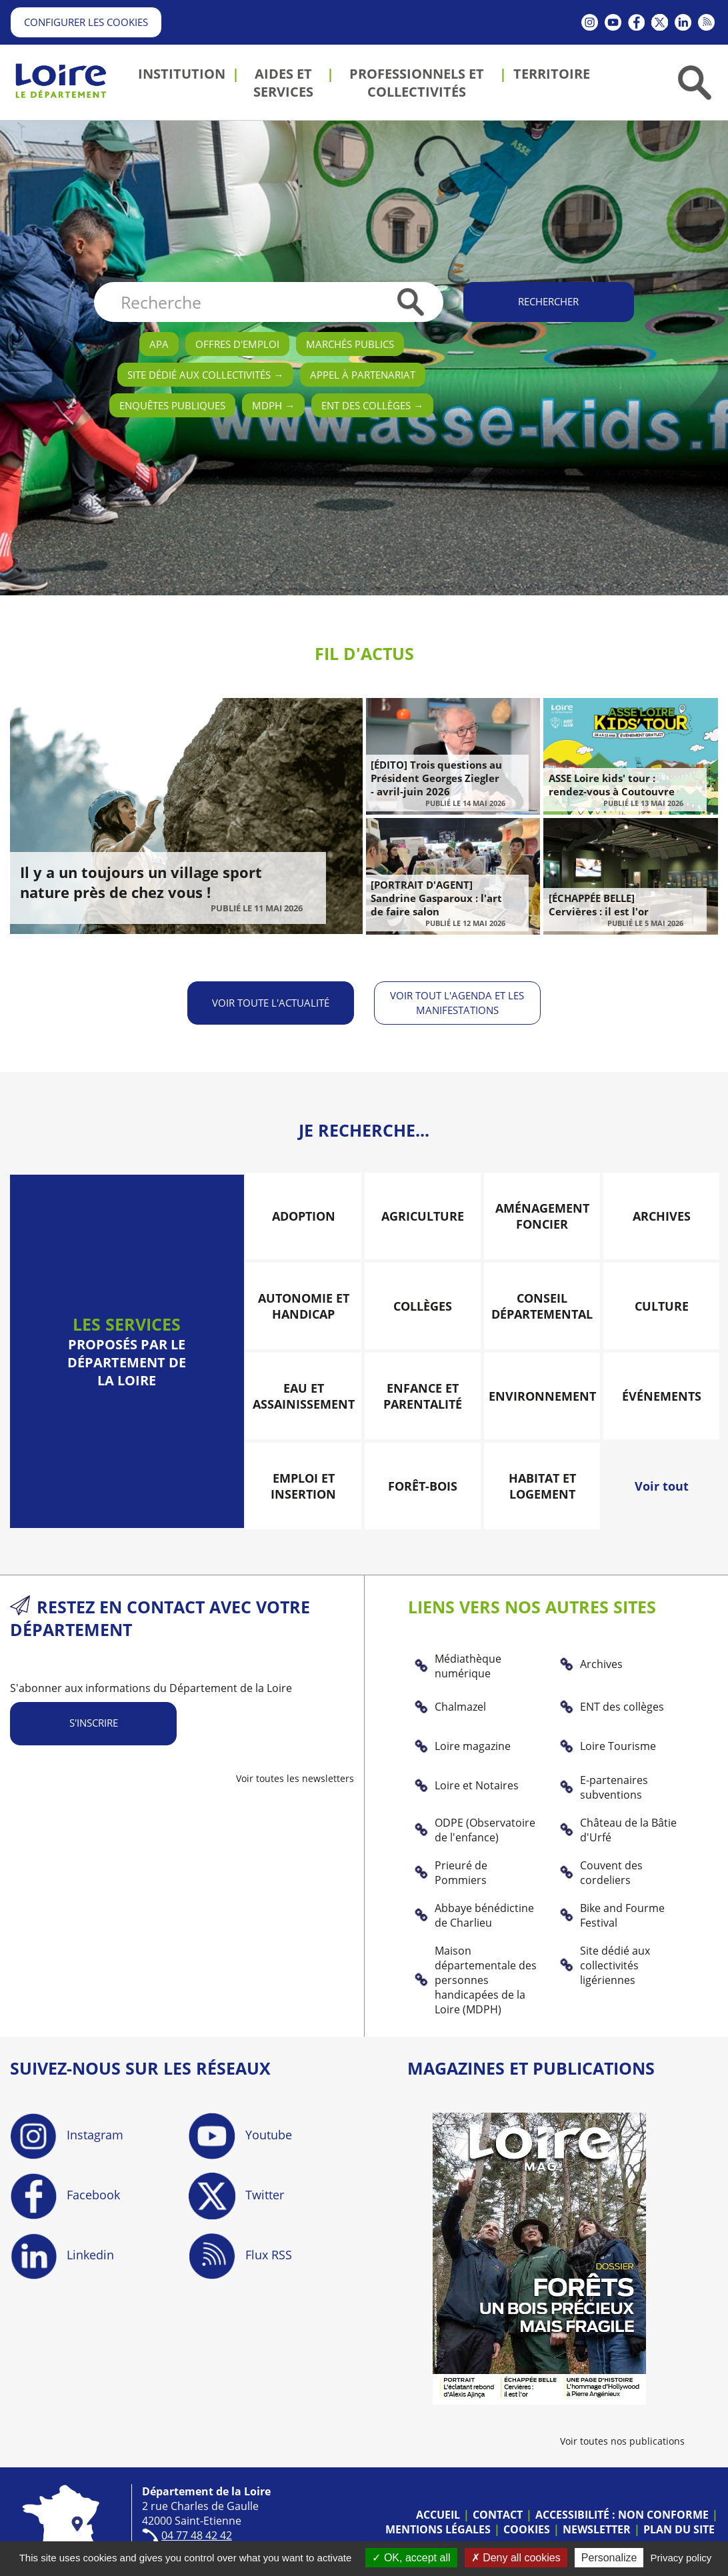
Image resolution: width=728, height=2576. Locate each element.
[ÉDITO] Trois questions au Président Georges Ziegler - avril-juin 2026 (436, 778)
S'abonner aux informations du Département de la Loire (151, 1687)
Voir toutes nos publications (622, 2440)
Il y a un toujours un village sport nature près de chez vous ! (141, 882)
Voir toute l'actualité (270, 1002)
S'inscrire (93, 1722)
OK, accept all (411, 2557)
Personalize (609, 2557)
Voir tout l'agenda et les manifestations (458, 1002)
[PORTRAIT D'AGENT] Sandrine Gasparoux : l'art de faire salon (436, 898)
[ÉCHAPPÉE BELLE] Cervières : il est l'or (599, 904)
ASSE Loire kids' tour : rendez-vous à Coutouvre (612, 784)
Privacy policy (681, 2557)
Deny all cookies (516, 2557)
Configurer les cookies (86, 22)
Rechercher (548, 301)
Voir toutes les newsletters (295, 1777)
